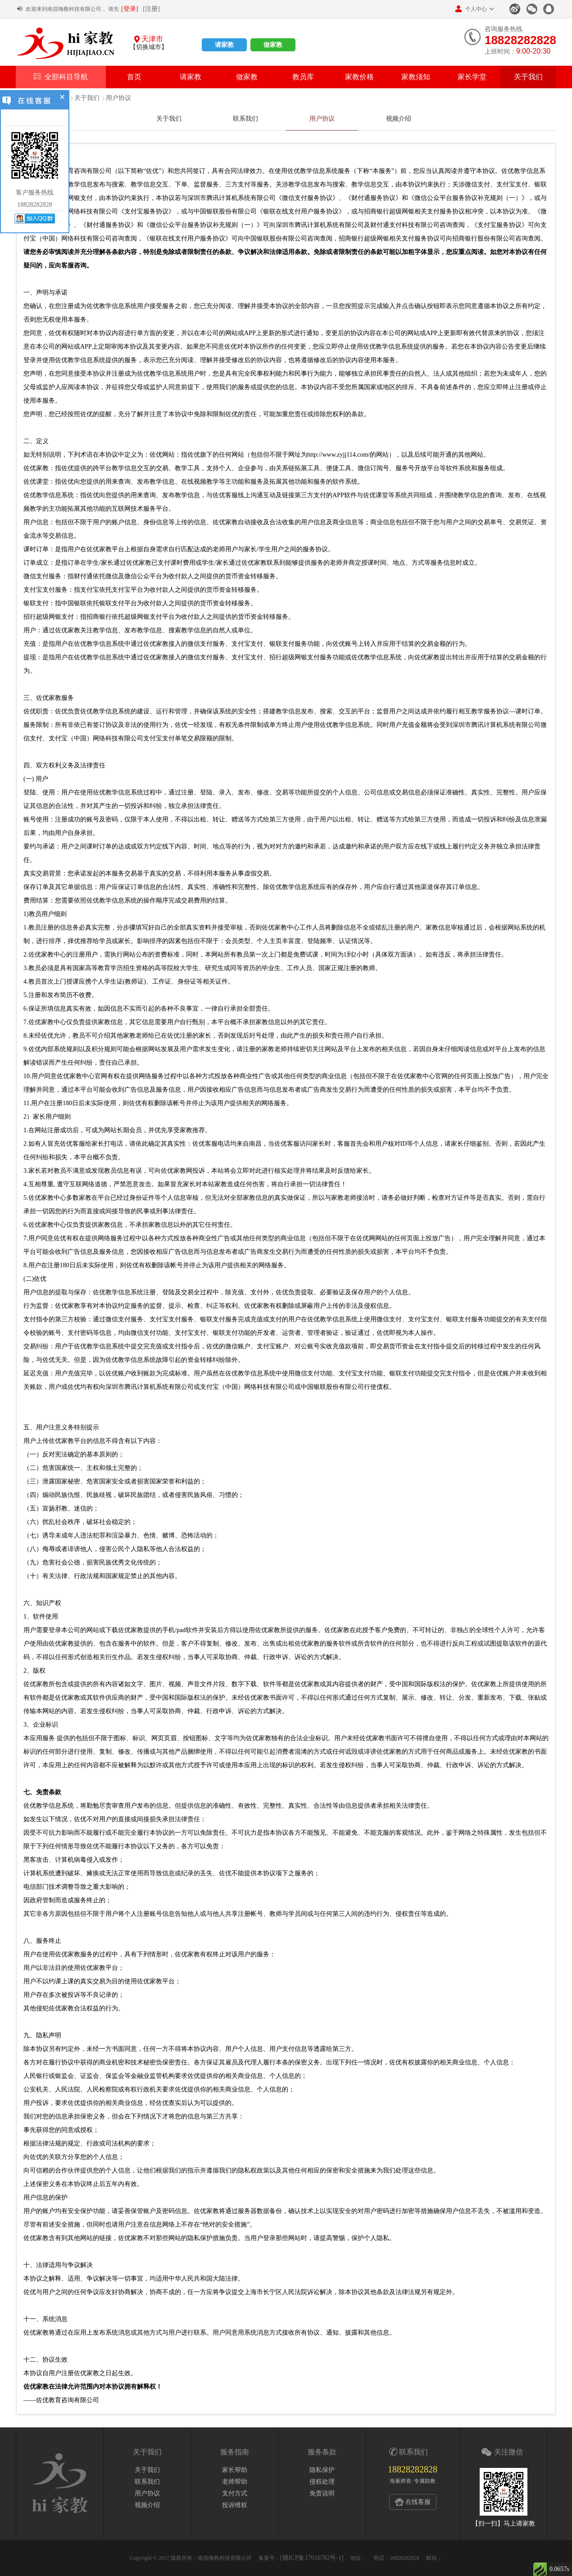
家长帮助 (234, 2470)
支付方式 (234, 2493)
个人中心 (471, 8)
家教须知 (415, 77)
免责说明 (322, 2493)
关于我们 (528, 77)
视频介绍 (398, 118)
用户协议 (118, 98)
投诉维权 (234, 2505)
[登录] (129, 8)
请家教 (224, 44)
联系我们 (245, 118)
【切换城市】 (149, 47)
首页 (134, 77)
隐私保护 (322, 2470)
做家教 (272, 44)
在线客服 (418, 2502)
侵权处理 (322, 2481)
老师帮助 (234, 2481)
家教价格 (359, 77)
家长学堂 (472, 77)
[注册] (151, 8)
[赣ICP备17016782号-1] (312, 2557)
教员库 (303, 77)
